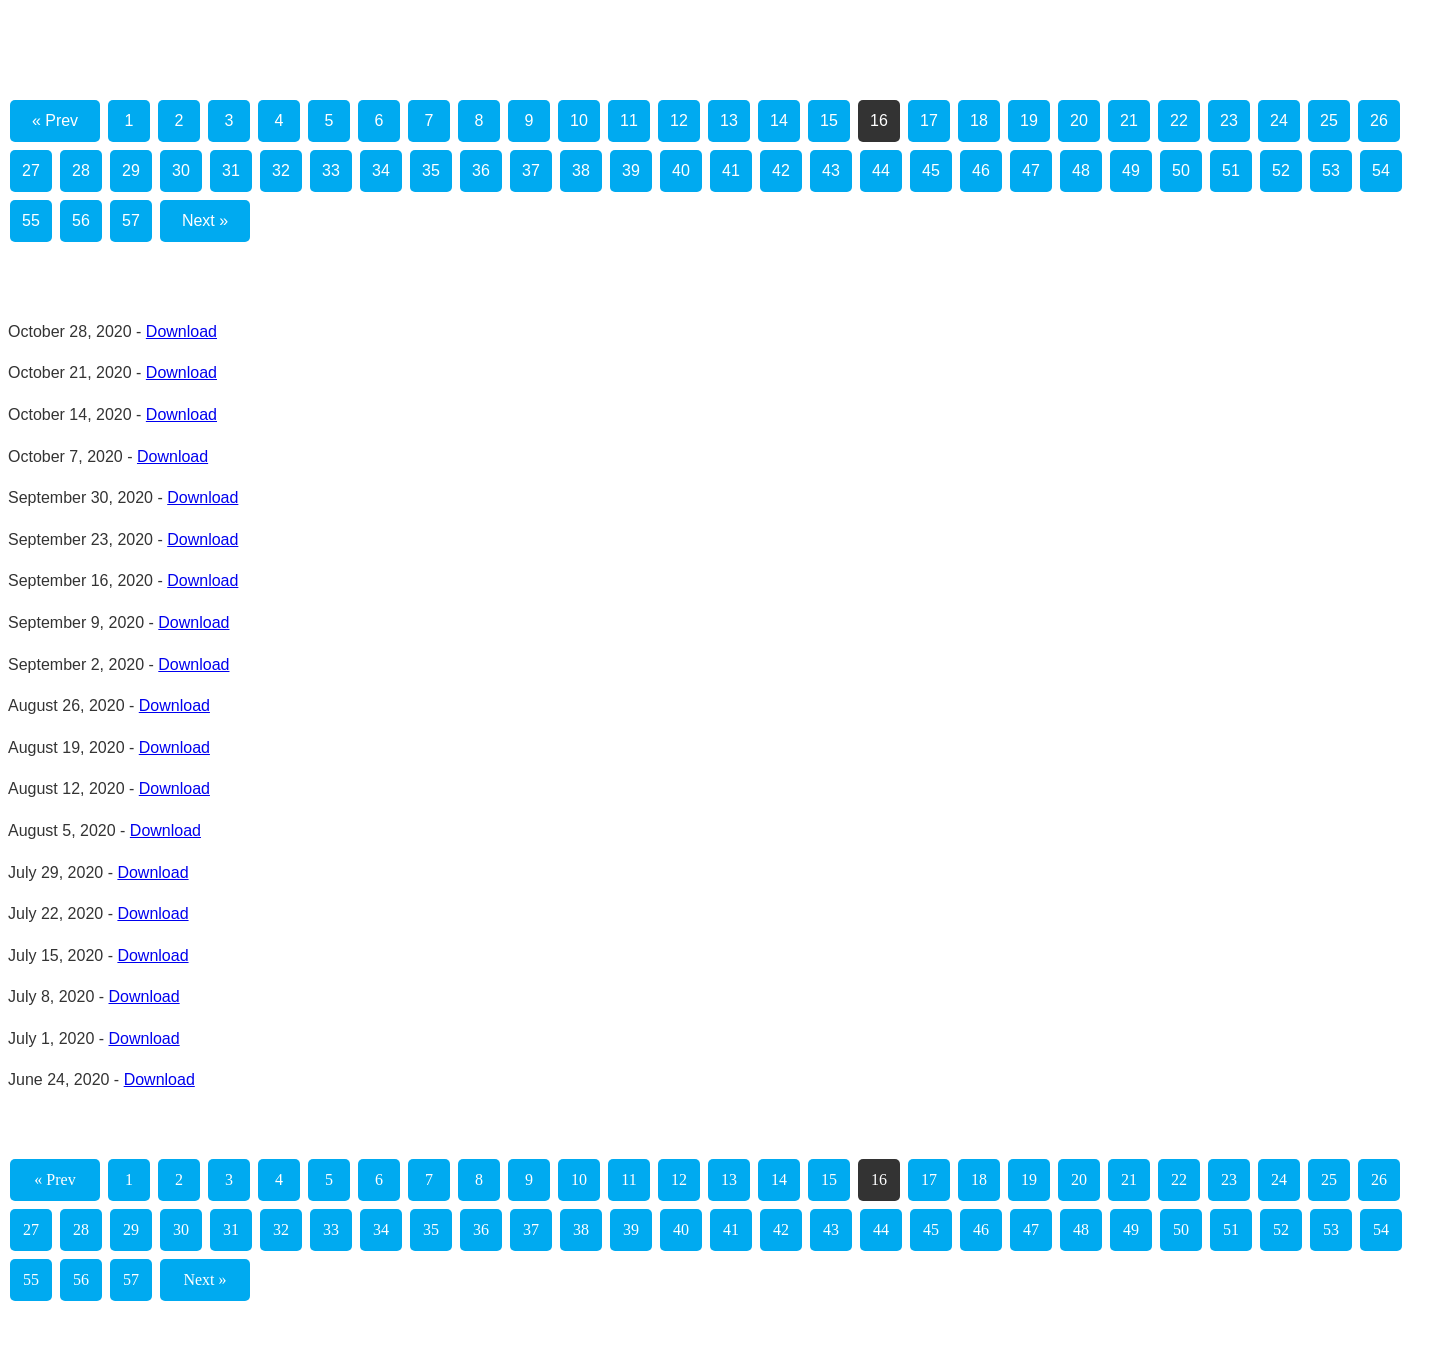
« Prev (55, 120)
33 (331, 170)
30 (181, 170)
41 (731, 170)
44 (881, 170)
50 (1181, 170)
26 (1379, 120)
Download (181, 331)
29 (131, 170)
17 (929, 120)
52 (1281, 170)
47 (1031, 170)
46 (981, 170)
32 (281, 170)
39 (631, 170)
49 (1131, 170)
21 (1129, 120)
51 (1231, 170)
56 (81, 220)
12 (679, 120)
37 (531, 170)
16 (879, 120)
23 (1229, 120)
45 (931, 170)
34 (381, 170)
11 (629, 120)
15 (829, 120)
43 (831, 170)
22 (1179, 120)
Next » (205, 220)
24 (1279, 120)
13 (729, 120)
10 (579, 120)
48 (1081, 170)
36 (481, 170)
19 (1029, 120)
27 (31, 170)
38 (581, 170)
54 (1381, 170)
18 (979, 120)
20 (1079, 120)
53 (1331, 170)
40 (681, 170)
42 (781, 170)
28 (81, 170)
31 (231, 170)
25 (1329, 120)
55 (31, 220)
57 (131, 220)
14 (779, 120)
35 (431, 170)
